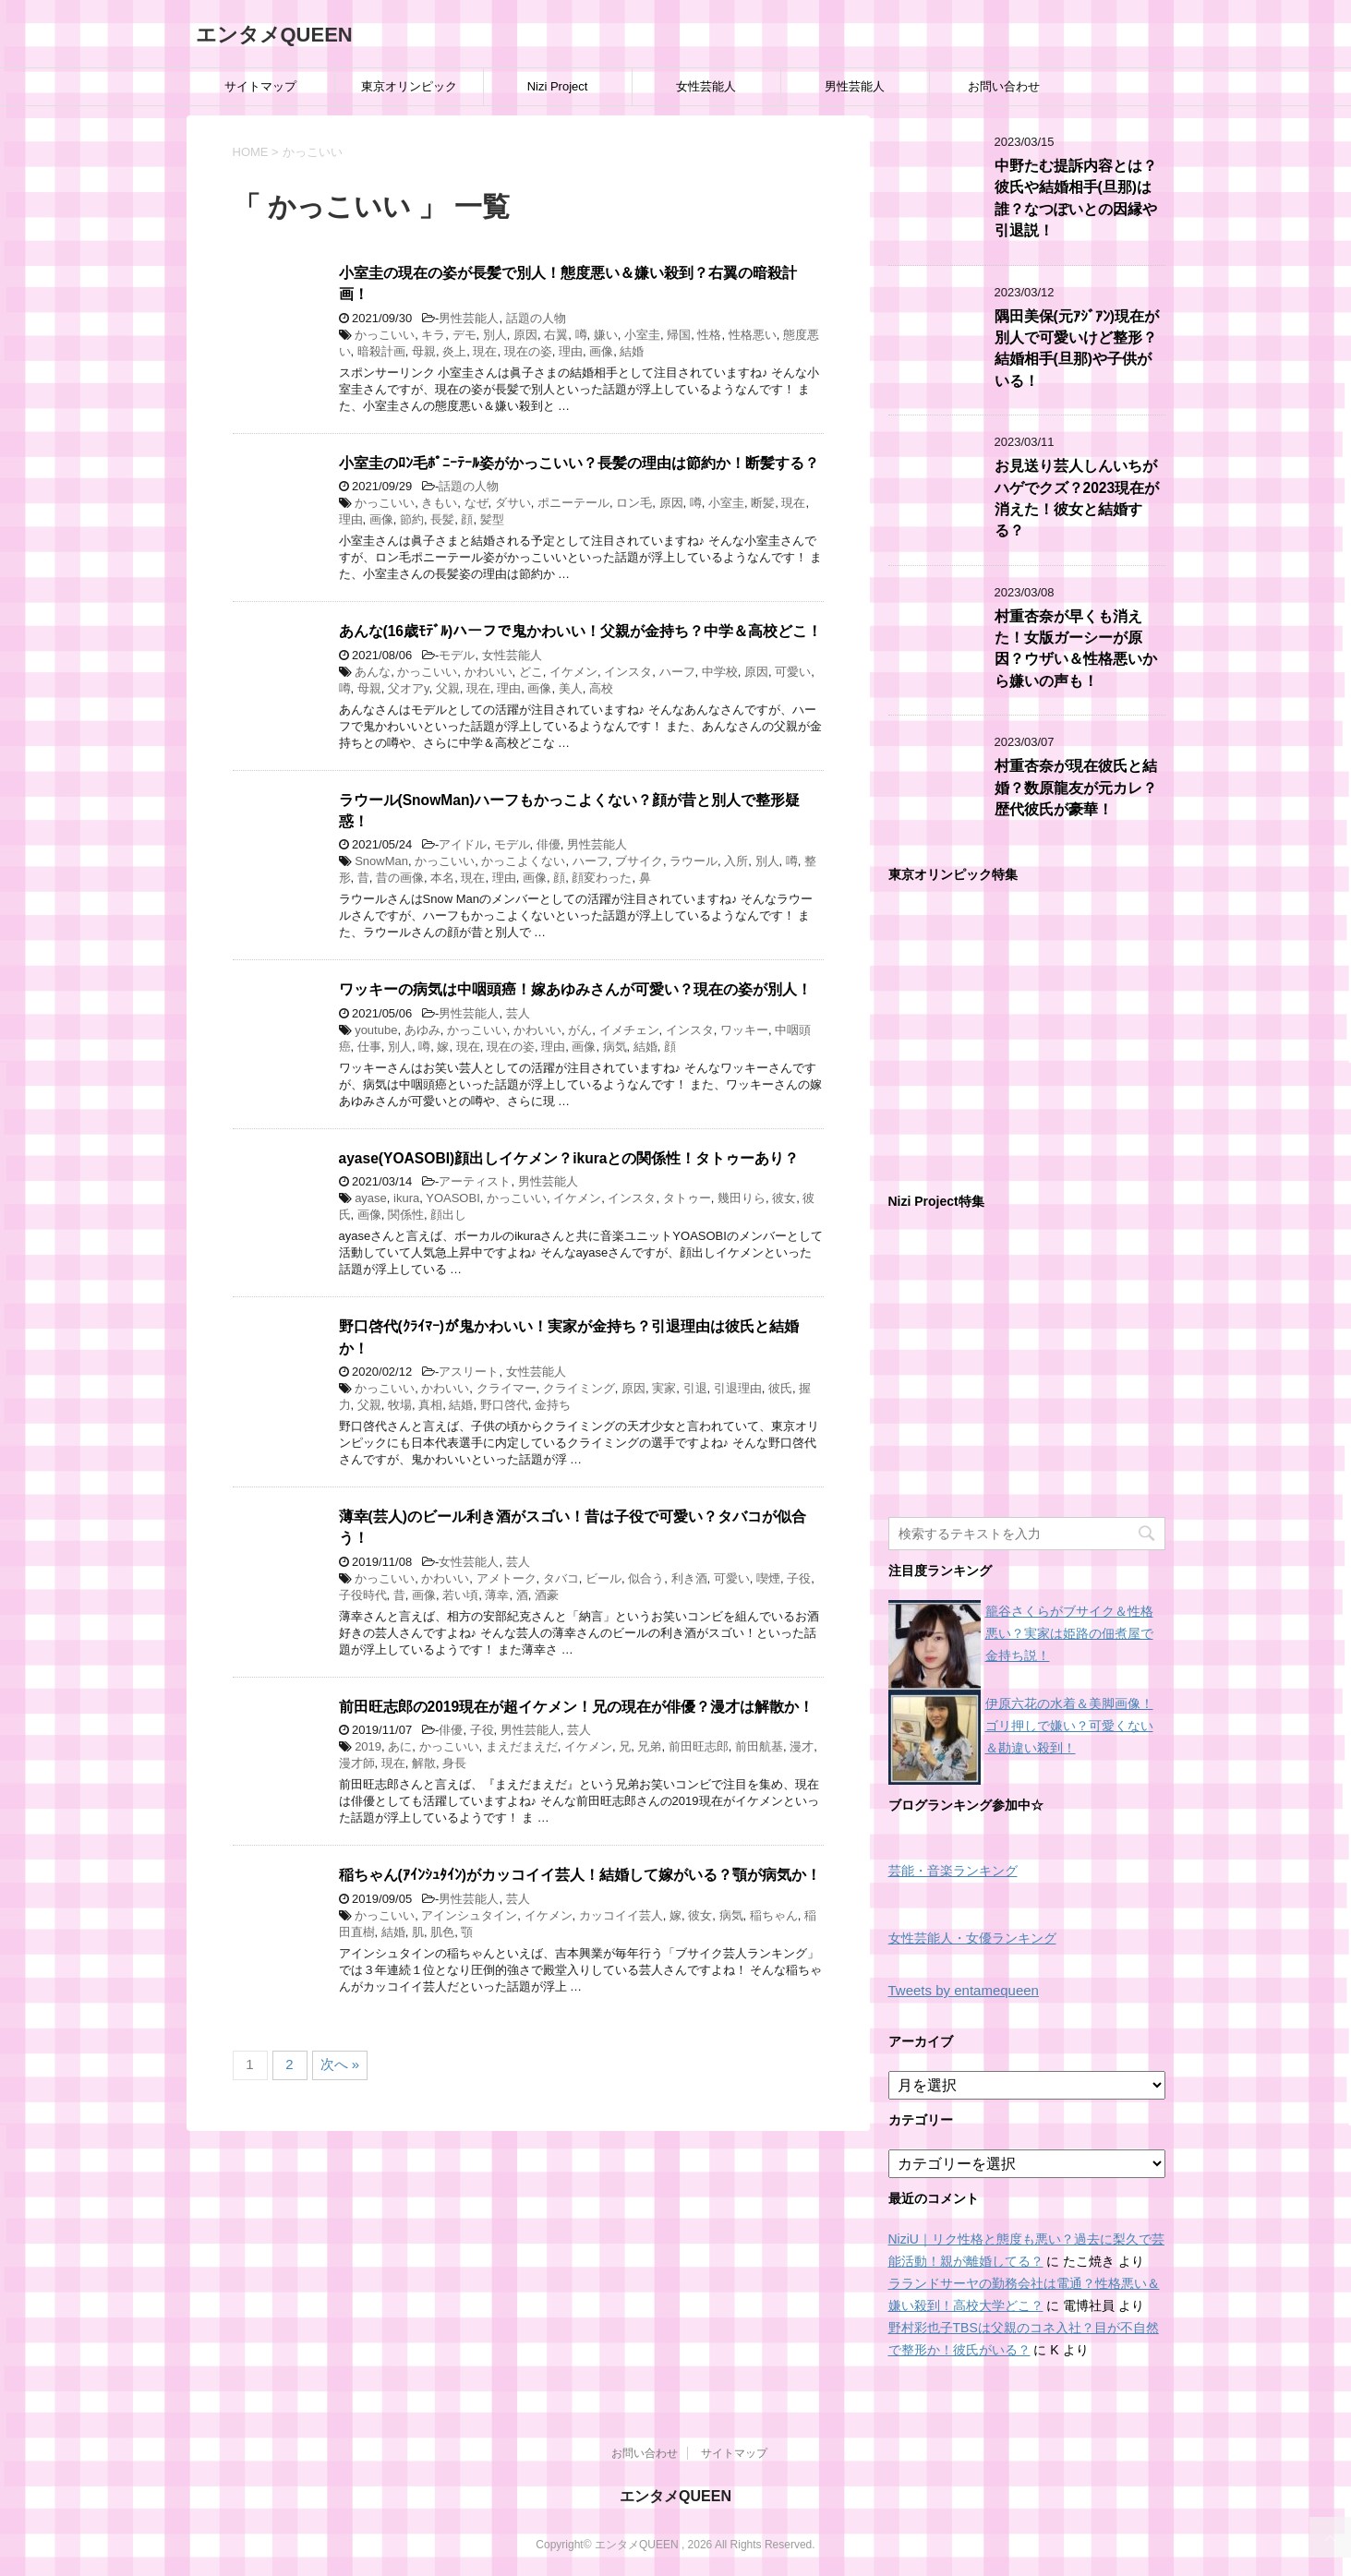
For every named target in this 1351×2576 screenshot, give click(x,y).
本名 (442, 878)
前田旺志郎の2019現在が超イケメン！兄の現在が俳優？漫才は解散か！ (576, 1707)
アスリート (469, 1371)
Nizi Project (557, 86)
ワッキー (744, 1030)
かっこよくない (523, 861)
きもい (439, 503)
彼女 (784, 1198)
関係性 (406, 1215)
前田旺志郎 (699, 1746)
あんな (373, 672)
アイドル (463, 844)
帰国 (679, 335)
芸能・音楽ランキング (953, 1871)
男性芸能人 (855, 86)
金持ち (553, 1405)
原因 (525, 335)
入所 (736, 861)
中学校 (720, 672)
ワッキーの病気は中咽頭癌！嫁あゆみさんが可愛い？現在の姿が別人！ (575, 989)
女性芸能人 (706, 86)
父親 (448, 688)
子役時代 (363, 1595)
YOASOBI (453, 1198)
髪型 (492, 519)
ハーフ (677, 672)
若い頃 (460, 1595)
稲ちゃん (774, 1915)
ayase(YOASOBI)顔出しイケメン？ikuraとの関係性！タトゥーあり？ (569, 1158)
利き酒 (689, 1578)
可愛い (793, 672)
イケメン (573, 672)
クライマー (506, 1388)
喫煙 (768, 1578)
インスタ (628, 672)
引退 (695, 1388)
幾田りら (742, 1198)
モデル (457, 655)
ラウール (693, 861)
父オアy (408, 688)
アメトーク (506, 1578)
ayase (371, 1198)
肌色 (442, 1932)
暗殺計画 (381, 351)
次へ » (340, 2064)
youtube (376, 1030)
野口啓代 (504, 1405)
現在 (485, 351)
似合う (646, 1578)
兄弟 (649, 1746)
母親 (424, 351)
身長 (454, 1763)
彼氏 (780, 1388)
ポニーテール (573, 503)
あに (400, 1746)
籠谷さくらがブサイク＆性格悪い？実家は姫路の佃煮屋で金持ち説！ (1069, 1633)
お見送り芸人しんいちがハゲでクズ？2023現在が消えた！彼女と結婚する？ (1077, 498)
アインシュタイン (469, 1915)
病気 (615, 1046)
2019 (368, 1746)
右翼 (556, 335)
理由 (571, 351)
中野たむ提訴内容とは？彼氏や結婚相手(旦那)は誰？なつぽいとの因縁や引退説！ (1076, 198)
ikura (406, 1198)
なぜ (476, 503)
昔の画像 (400, 878)
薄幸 (497, 1595)
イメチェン (629, 1030)
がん (580, 1030)
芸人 (518, 1013)
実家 (664, 1388)
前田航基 (759, 1746)
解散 (424, 1763)
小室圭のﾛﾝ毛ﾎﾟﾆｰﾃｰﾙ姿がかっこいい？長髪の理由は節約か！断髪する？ (579, 463)
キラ (433, 335)
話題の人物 (536, 318)
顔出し (448, 1215)
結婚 (632, 351)
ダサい (513, 503)
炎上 (454, 351)
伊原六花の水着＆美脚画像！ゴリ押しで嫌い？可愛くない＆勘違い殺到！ (1069, 1725)
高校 (601, 688)
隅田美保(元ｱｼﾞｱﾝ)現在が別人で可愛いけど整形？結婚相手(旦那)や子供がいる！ (1077, 348)
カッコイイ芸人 (621, 1915)
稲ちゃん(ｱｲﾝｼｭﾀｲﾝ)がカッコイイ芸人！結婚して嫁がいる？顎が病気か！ (580, 1875)
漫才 (802, 1746)
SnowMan (381, 861)
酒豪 (547, 1595)
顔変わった (602, 878)
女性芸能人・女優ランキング (972, 1938)
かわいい (488, 672)
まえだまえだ (522, 1746)
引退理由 (738, 1388)
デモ (464, 335)
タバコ (561, 1578)
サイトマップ (260, 86)
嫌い (606, 335)
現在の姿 (528, 351)
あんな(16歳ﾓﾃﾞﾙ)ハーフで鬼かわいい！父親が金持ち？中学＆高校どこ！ (581, 631)
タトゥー (687, 1198)
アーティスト (475, 1181)
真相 (430, 1405)
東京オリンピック (409, 86)
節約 (412, 519)
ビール (603, 1578)
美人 (571, 688)
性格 (709, 335)
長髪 (442, 519)
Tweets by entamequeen (963, 1990)
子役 (799, 1578)
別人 (495, 335)
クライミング (579, 1388)
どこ (531, 672)
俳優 (549, 844)
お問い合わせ (1004, 86)
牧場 (400, 1405)
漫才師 (357, 1763)
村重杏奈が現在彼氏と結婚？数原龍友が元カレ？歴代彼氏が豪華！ (1076, 787)
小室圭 (642, 335)
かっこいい (385, 335)
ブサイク (639, 861)
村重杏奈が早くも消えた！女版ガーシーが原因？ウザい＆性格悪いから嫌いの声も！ (1076, 648)
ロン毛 (634, 503)
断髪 (763, 503)
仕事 (369, 1046)
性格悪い (753, 335)
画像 (601, 351)
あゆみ (422, 1030)
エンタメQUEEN (274, 34)
